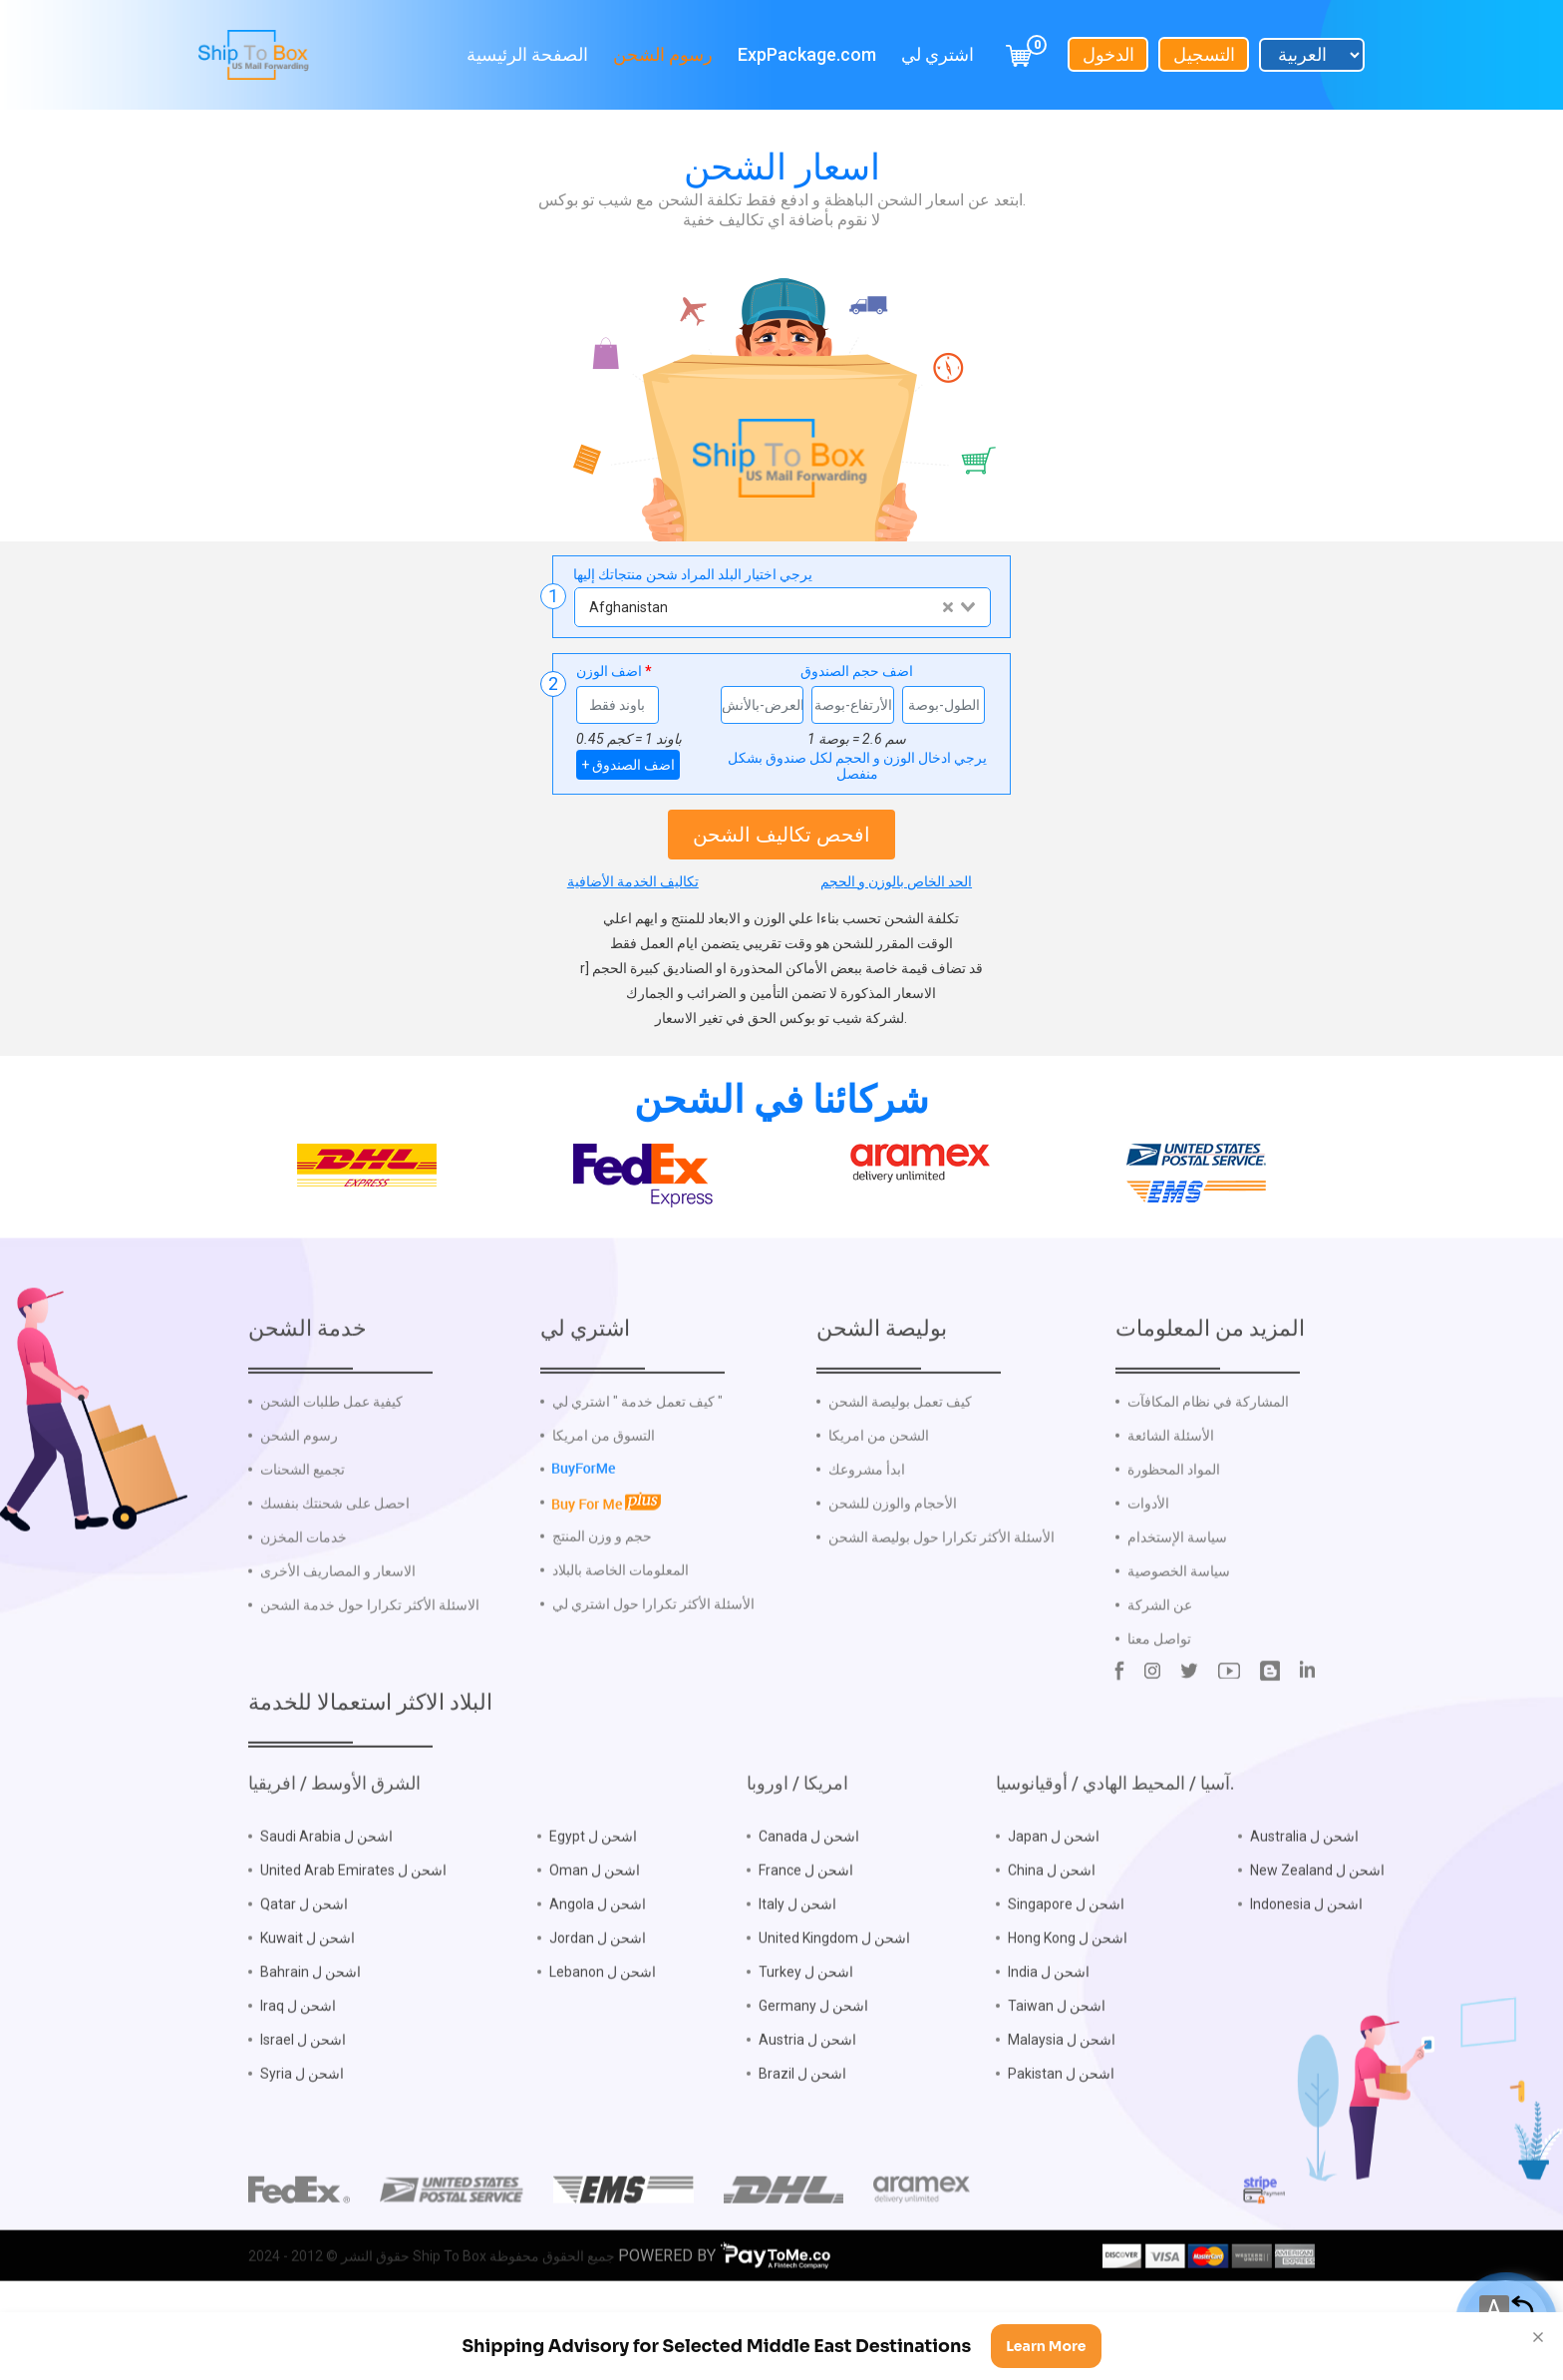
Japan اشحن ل (1053, 1899)
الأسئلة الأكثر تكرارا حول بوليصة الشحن (941, 1600)
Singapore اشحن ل (1066, 1967)
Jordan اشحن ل (597, 2001)
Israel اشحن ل (303, 2103)
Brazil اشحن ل (802, 2137)
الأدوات (1148, 1566)
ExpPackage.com (807, 52)
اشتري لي (937, 52)
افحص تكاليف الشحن (781, 835)
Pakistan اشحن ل (1061, 2137)
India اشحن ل (1049, 2035)
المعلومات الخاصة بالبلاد (620, 1632)
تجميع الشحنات (302, 1532)
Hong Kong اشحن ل (1067, 2001)
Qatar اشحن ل (304, 1967)
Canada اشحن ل (809, 1899)
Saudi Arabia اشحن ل (326, 1899)
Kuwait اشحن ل (307, 2001)
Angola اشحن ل (597, 1967)
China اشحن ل (1051, 1933)
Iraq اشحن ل (298, 2069)
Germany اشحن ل (813, 2069)
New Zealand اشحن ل (1317, 1933)
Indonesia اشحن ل (1306, 1967)
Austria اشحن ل (807, 2103)
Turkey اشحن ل (806, 2035)
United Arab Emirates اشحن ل (353, 1933)
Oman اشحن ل (594, 1933)
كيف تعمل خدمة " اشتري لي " (637, 1465)
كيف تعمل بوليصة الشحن (900, 1465)
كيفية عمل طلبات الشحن (331, 1465)
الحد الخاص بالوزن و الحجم (896, 881)
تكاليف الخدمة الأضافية (633, 881)
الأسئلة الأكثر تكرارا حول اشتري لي (653, 1666)
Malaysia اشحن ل (1061, 2103)
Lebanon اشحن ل (602, 2035)
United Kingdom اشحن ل (834, 2001)
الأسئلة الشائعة (1170, 1499)
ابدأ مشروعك (866, 1532)
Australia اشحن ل (1304, 1899)
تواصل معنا (1159, 1702)
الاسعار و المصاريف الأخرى (338, 1634)
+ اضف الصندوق (628, 765)
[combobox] (781, 607)
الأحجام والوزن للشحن (892, 1566)
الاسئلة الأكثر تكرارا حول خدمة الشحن (369, 1668)
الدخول (1108, 52)
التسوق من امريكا (603, 1499)
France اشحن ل (806, 1933)
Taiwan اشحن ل (1056, 2069)
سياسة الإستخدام (1177, 1600)
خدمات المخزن (303, 1600)
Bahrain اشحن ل (310, 2035)
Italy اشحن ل (797, 1967)
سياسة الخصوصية (1178, 1634)
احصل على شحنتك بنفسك (335, 1566)
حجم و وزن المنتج (602, 1598)
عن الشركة (1159, 1668)
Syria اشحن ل (302, 2137)
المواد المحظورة (1173, 1532)
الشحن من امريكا (878, 1499)
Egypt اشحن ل (593, 1899)
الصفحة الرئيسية (527, 52)
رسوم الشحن (663, 52)
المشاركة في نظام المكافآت (1208, 1465)
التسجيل (1204, 52)
